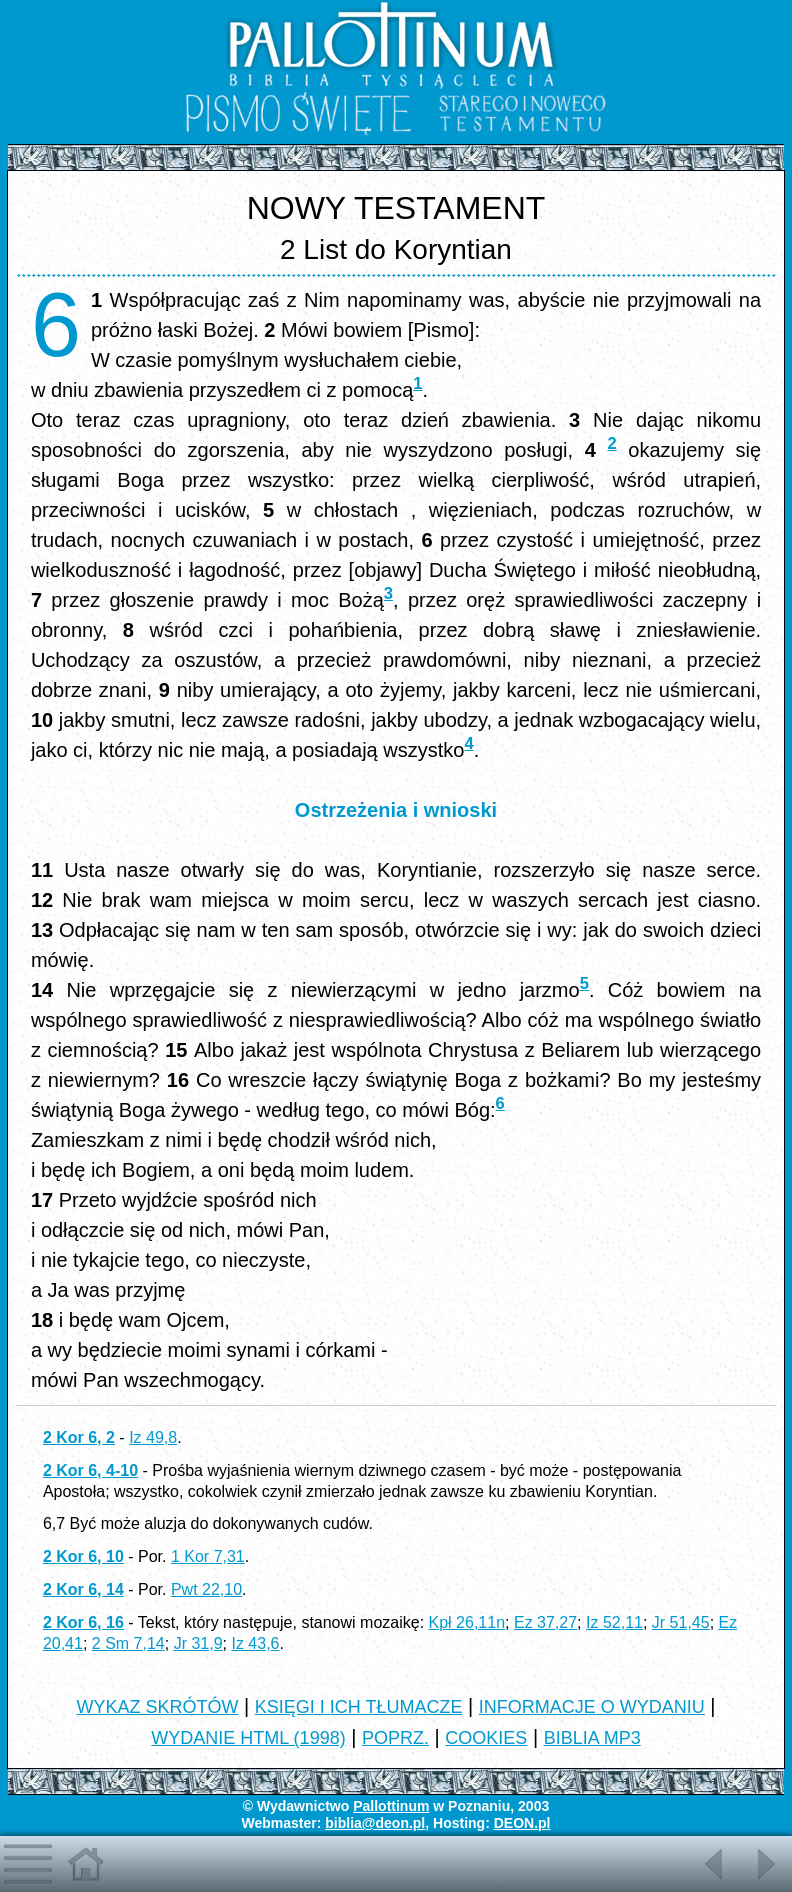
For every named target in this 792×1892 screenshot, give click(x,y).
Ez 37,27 (545, 1622)
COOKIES (486, 1738)
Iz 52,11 (614, 1622)
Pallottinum (391, 1806)
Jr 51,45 (681, 1622)
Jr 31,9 (198, 1643)
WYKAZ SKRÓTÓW (157, 1707)
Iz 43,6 (255, 1643)
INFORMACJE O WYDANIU (592, 1707)
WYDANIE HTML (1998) (248, 1738)
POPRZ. (395, 1738)
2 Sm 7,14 (128, 1643)
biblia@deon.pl (375, 1823)
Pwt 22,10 (206, 1589)
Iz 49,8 (153, 1437)
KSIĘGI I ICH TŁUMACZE (359, 1707)
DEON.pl (522, 1823)
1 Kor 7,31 (208, 1556)
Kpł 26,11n (467, 1622)
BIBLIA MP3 (592, 1738)
